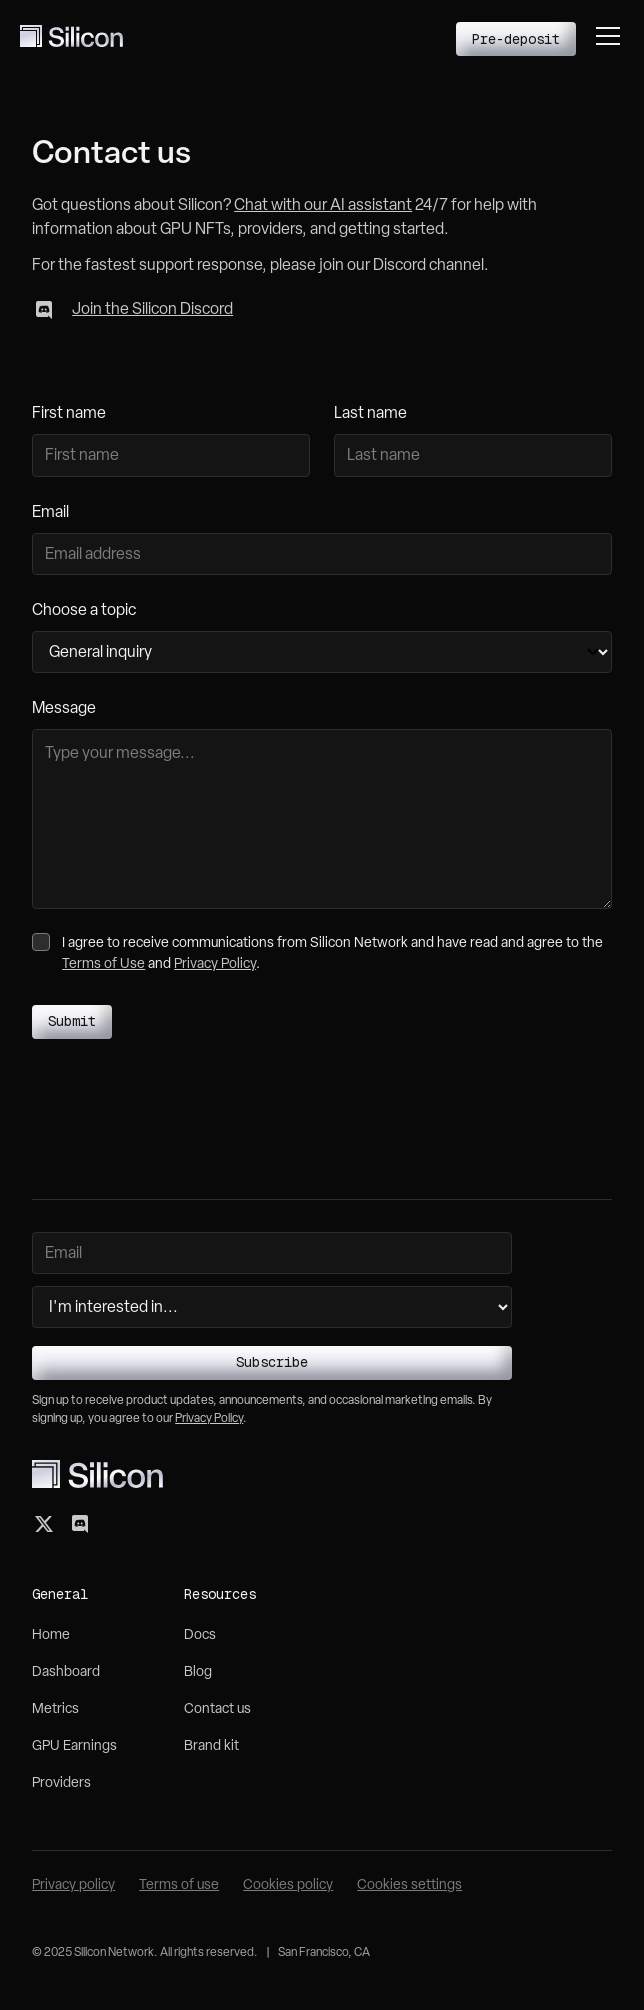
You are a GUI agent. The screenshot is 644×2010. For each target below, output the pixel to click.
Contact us (217, 1709)
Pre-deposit (516, 39)
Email (50, 513)
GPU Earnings (74, 1746)
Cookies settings (409, 1885)
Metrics (55, 1709)
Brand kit (211, 1746)
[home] (71, 36)
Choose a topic (84, 611)
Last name (370, 414)
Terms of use (179, 1885)
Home (51, 1635)
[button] (608, 36)
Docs (200, 1635)
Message (64, 709)
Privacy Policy (215, 964)
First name (69, 414)
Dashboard (66, 1672)
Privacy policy (73, 1885)
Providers (61, 1783)
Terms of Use (103, 964)
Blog (198, 1672)
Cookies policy (288, 1885)
